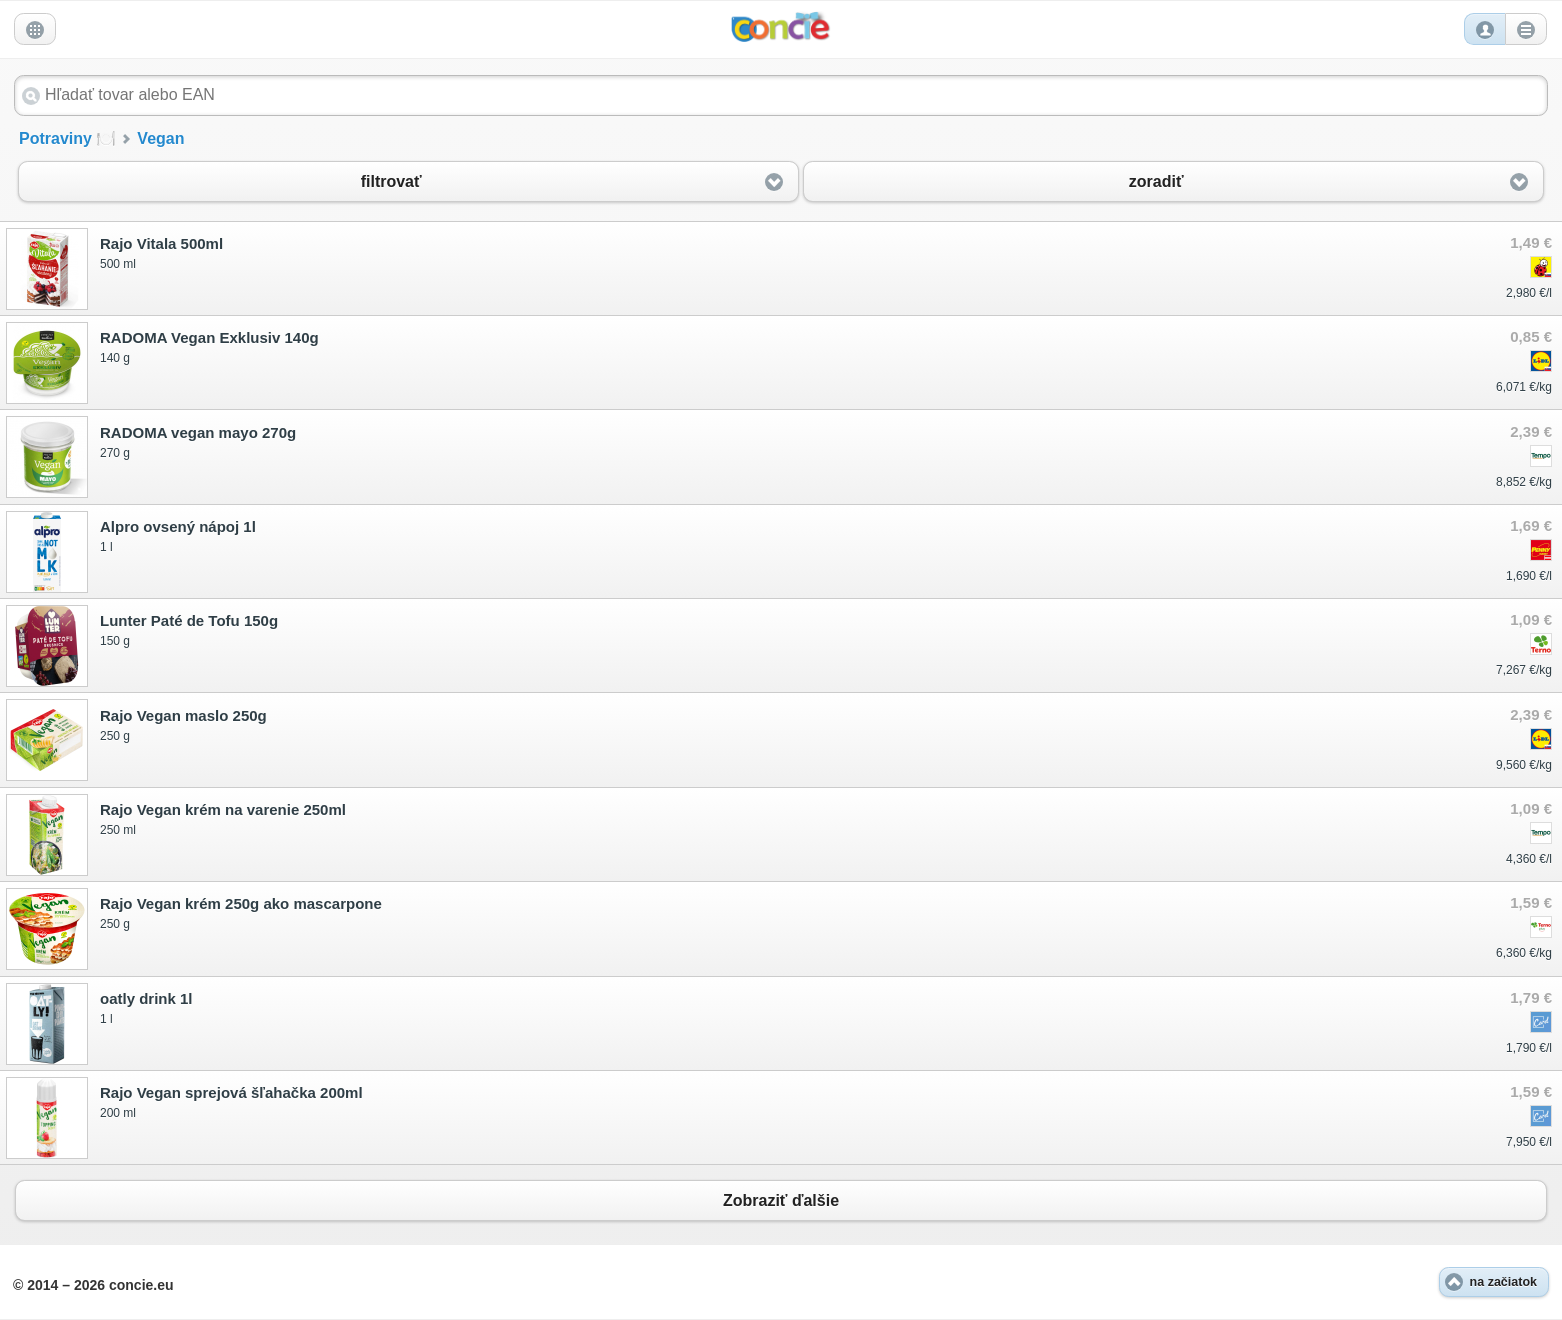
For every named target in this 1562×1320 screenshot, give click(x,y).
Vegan (160, 138)
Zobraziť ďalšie (781, 1200)
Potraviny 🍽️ (67, 138)
